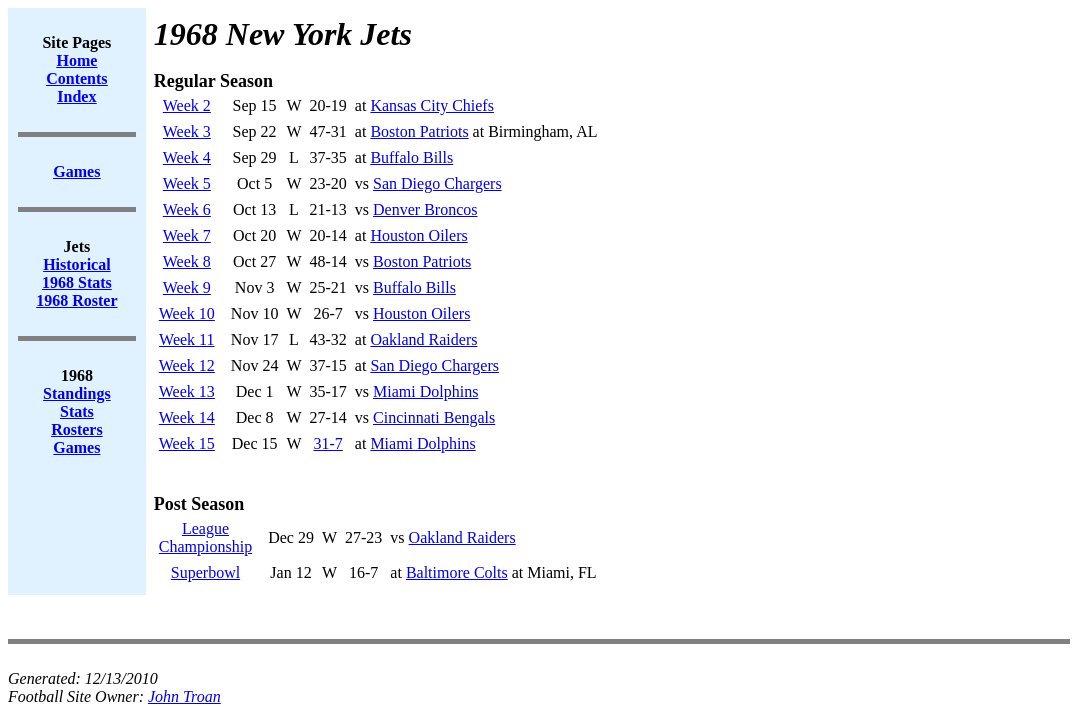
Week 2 (187, 105)
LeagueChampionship (205, 537)
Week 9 (187, 287)
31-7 (328, 443)
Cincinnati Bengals (434, 417)
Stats (77, 411)
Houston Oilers (418, 235)
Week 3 (187, 131)
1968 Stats (77, 282)
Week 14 (187, 417)
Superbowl (205, 572)
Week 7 (187, 235)
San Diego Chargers (437, 183)
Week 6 (187, 209)
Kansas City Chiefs (432, 105)
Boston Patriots (419, 131)
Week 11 (186, 339)
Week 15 (187, 443)
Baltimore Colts (457, 572)
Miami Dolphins (425, 391)
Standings (77, 393)
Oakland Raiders (423, 339)
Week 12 (187, 365)
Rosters (77, 429)
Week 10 (187, 313)
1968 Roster (76, 300)
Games (76, 447)
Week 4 (187, 157)
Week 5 (187, 183)
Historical (77, 264)
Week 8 (187, 261)
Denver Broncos (425, 209)
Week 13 (187, 391)
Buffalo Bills (411, 157)
